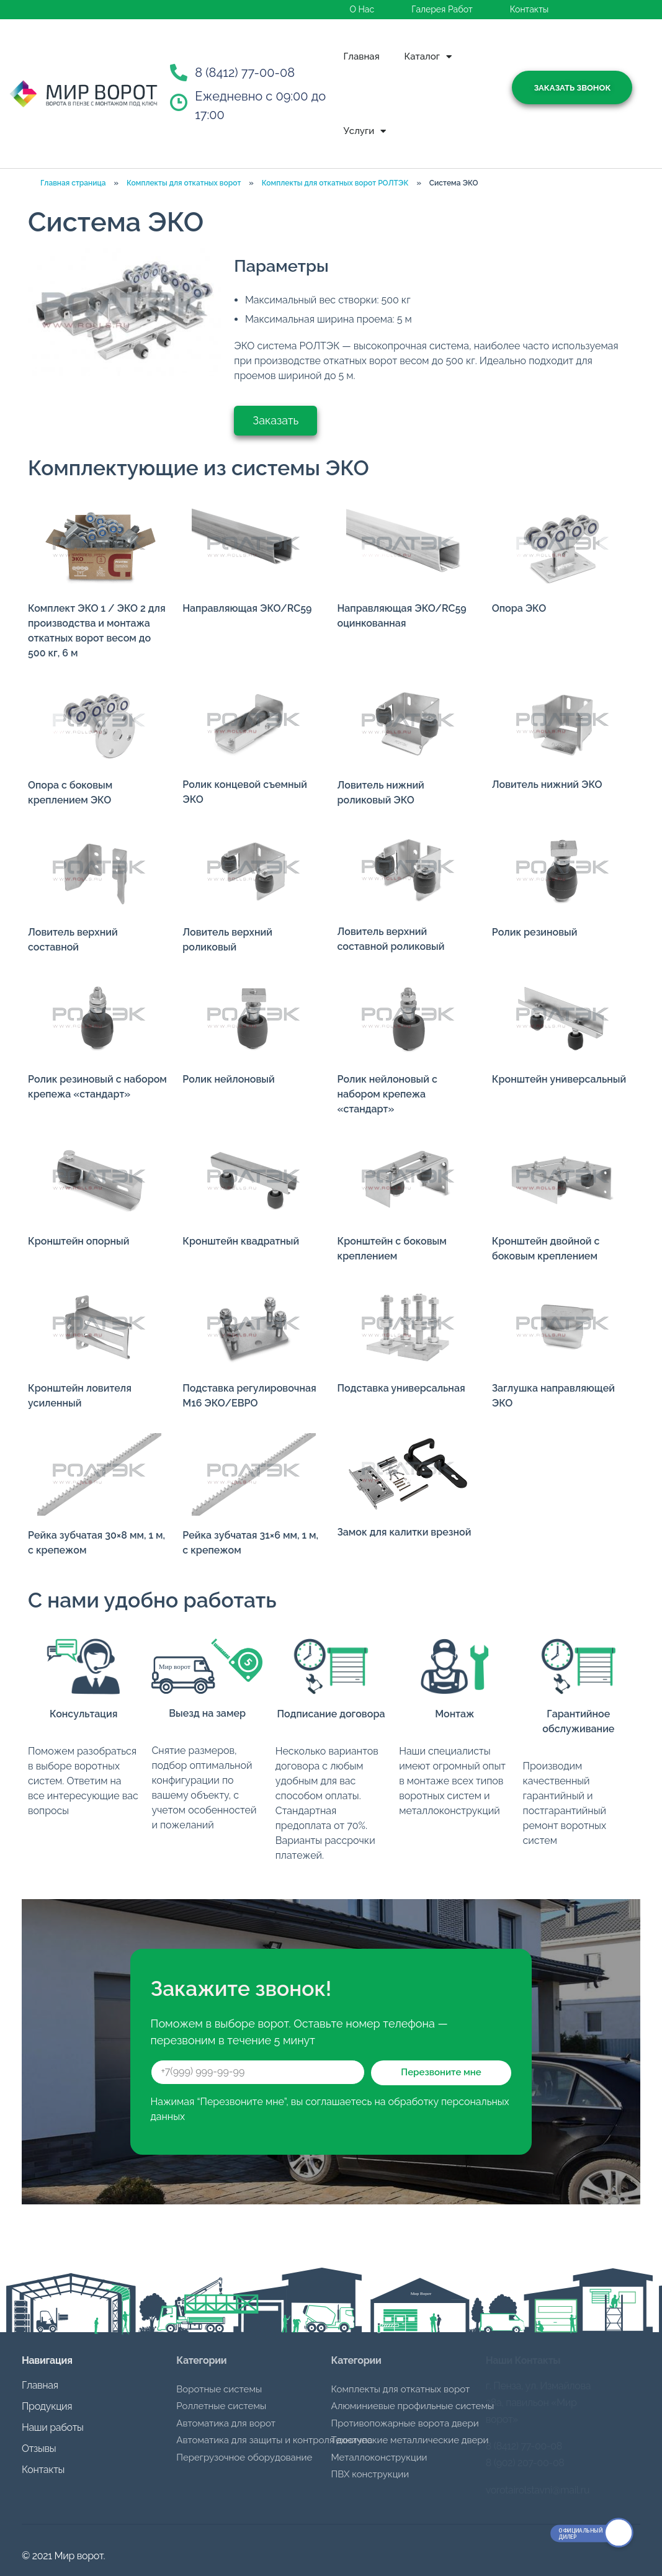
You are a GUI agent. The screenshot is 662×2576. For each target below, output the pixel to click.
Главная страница (73, 183)
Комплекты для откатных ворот (184, 183)
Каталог (428, 57)
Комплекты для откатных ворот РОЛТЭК (335, 183)
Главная (362, 56)
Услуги (365, 131)
